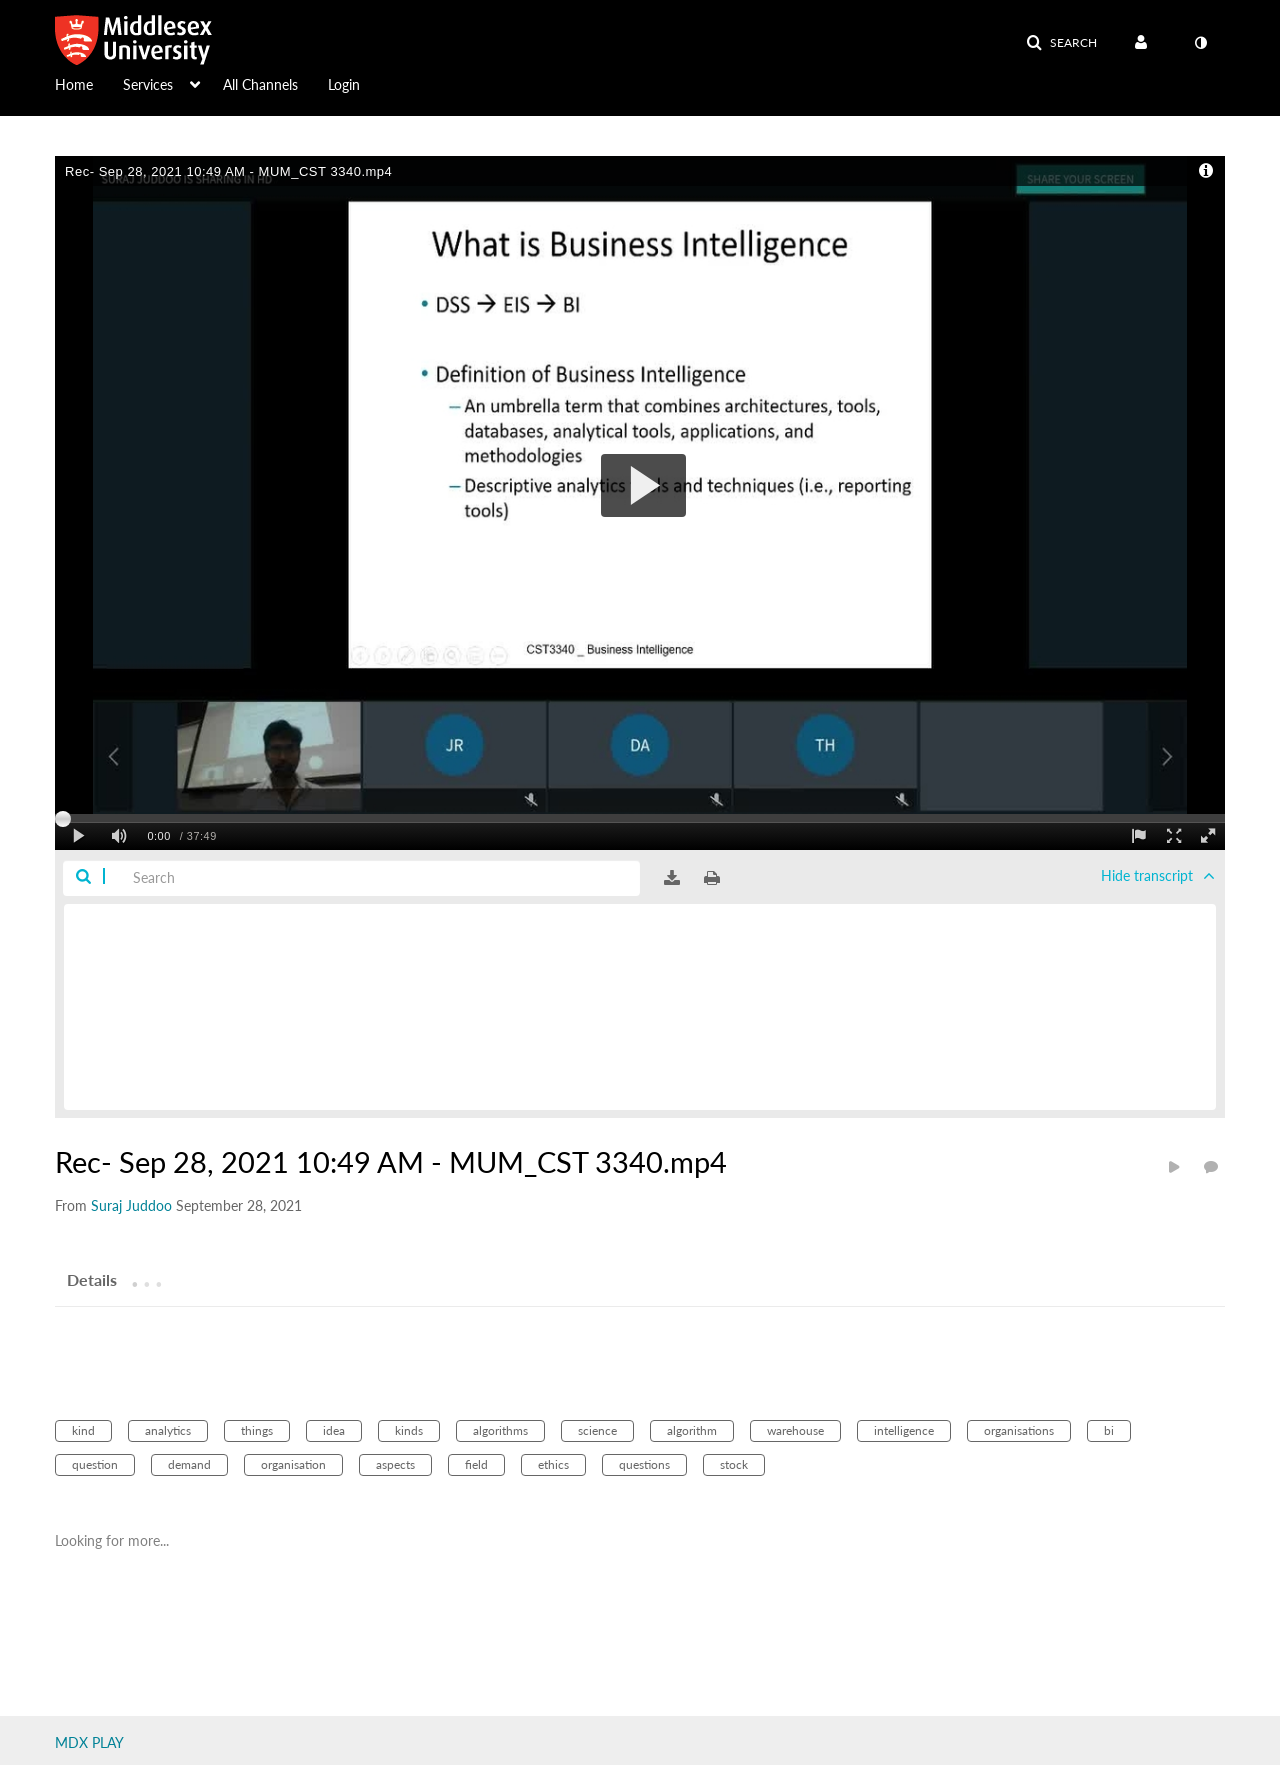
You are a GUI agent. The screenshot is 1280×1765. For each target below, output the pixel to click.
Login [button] (344, 84)
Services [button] (148, 84)
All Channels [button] (260, 84)
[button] (1061, 43)
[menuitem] (89, 83)
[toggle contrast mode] (1200, 43)
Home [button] (74, 84)
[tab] (92, 1279)
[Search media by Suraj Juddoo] (131, 1205)
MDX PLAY (89, 1742)
